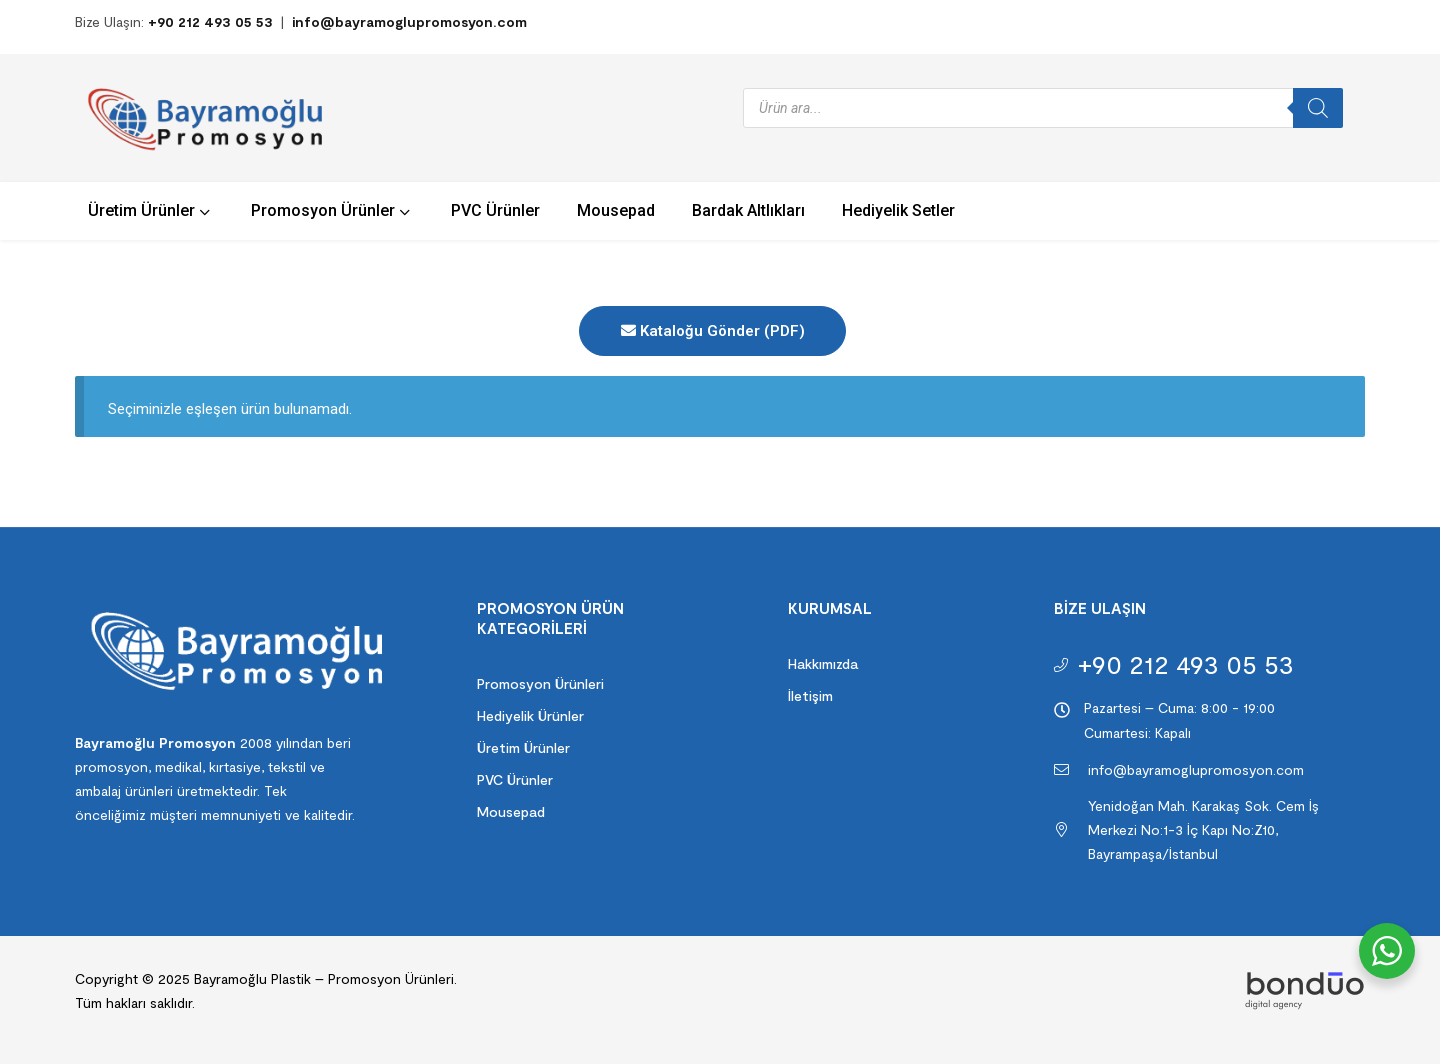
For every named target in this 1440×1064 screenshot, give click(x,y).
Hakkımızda (823, 663)
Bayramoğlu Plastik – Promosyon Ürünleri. (323, 978)
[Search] (1318, 108)
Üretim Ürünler (523, 747)
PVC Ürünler (515, 779)
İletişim (810, 695)
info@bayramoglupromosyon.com (409, 21)
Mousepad (511, 811)
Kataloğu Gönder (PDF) (713, 331)
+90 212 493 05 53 (210, 21)
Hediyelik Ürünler (530, 715)
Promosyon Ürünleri (540, 683)
